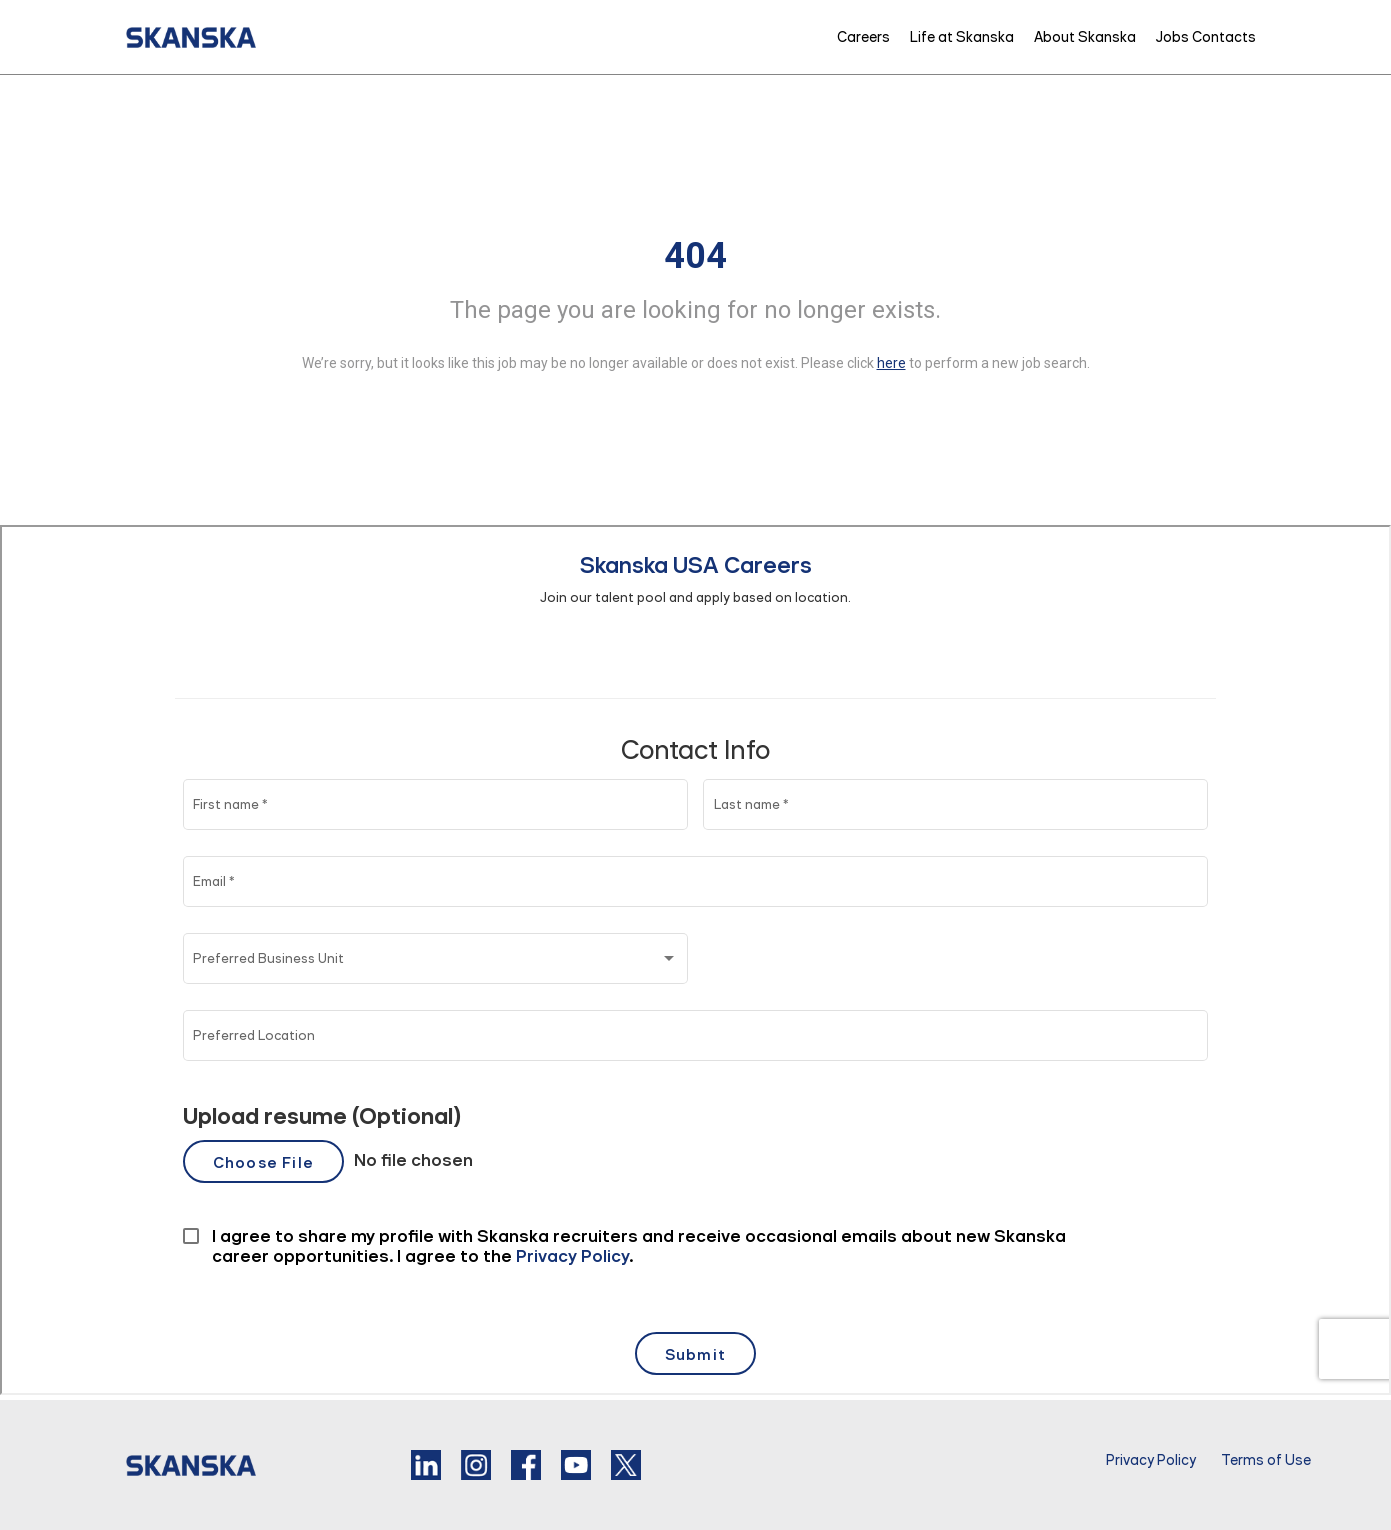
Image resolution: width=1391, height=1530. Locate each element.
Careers (863, 37)
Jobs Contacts (1206, 37)
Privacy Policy (1151, 1460)
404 (695, 256)
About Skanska (1085, 37)
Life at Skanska (962, 37)
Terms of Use (1266, 1460)
